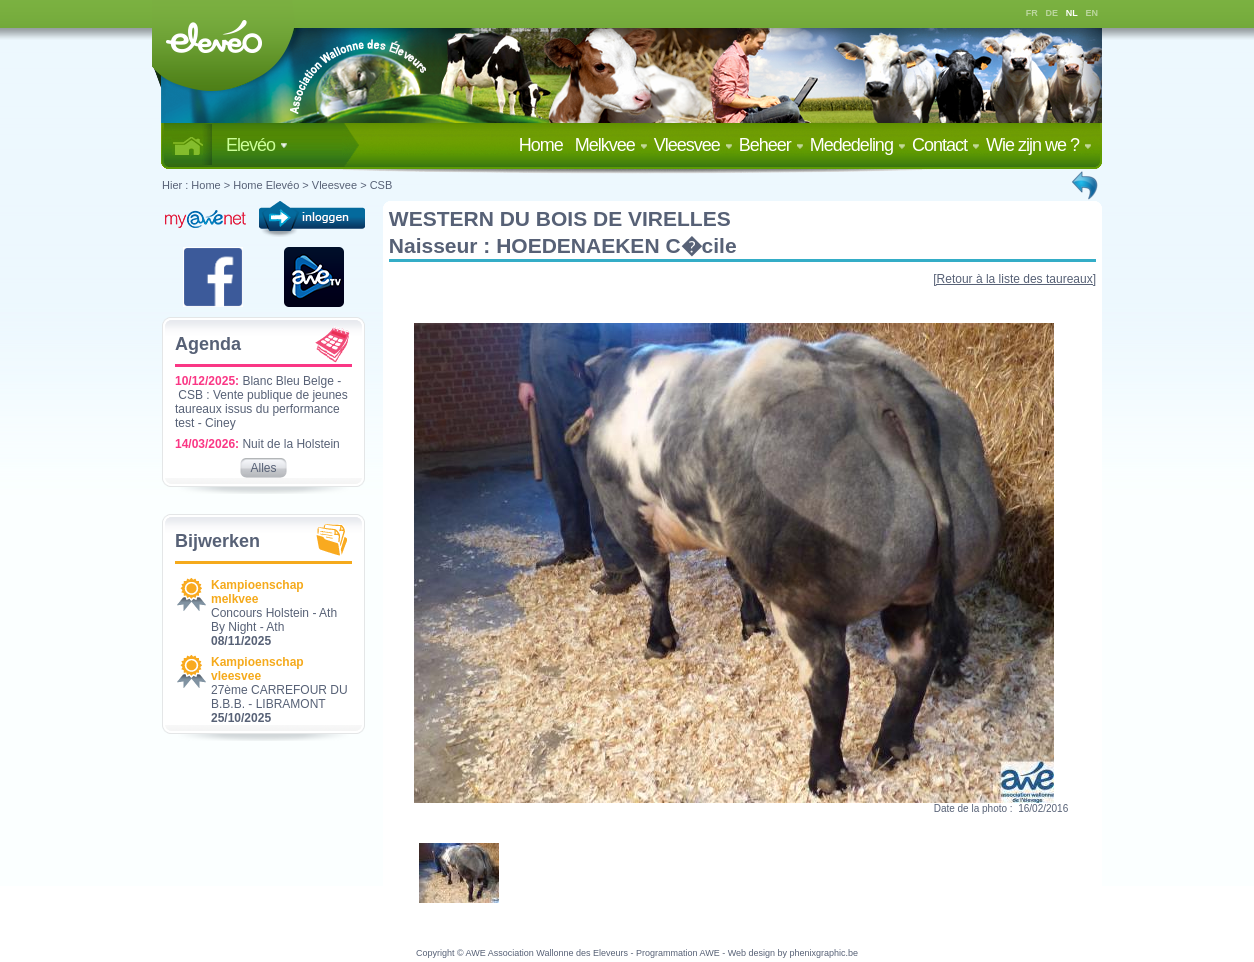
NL (1072, 13)
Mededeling (858, 145)
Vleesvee (693, 145)
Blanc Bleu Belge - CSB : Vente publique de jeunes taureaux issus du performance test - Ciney (261, 402)
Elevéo (257, 145)
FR (1032, 13)
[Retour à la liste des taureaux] (1014, 279)
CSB (381, 185)
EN (1092, 13)
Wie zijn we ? (1039, 145)
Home (545, 145)
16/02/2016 (1043, 808)
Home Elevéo (266, 185)
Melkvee (611, 145)
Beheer (771, 145)
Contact (946, 145)
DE (1052, 13)
